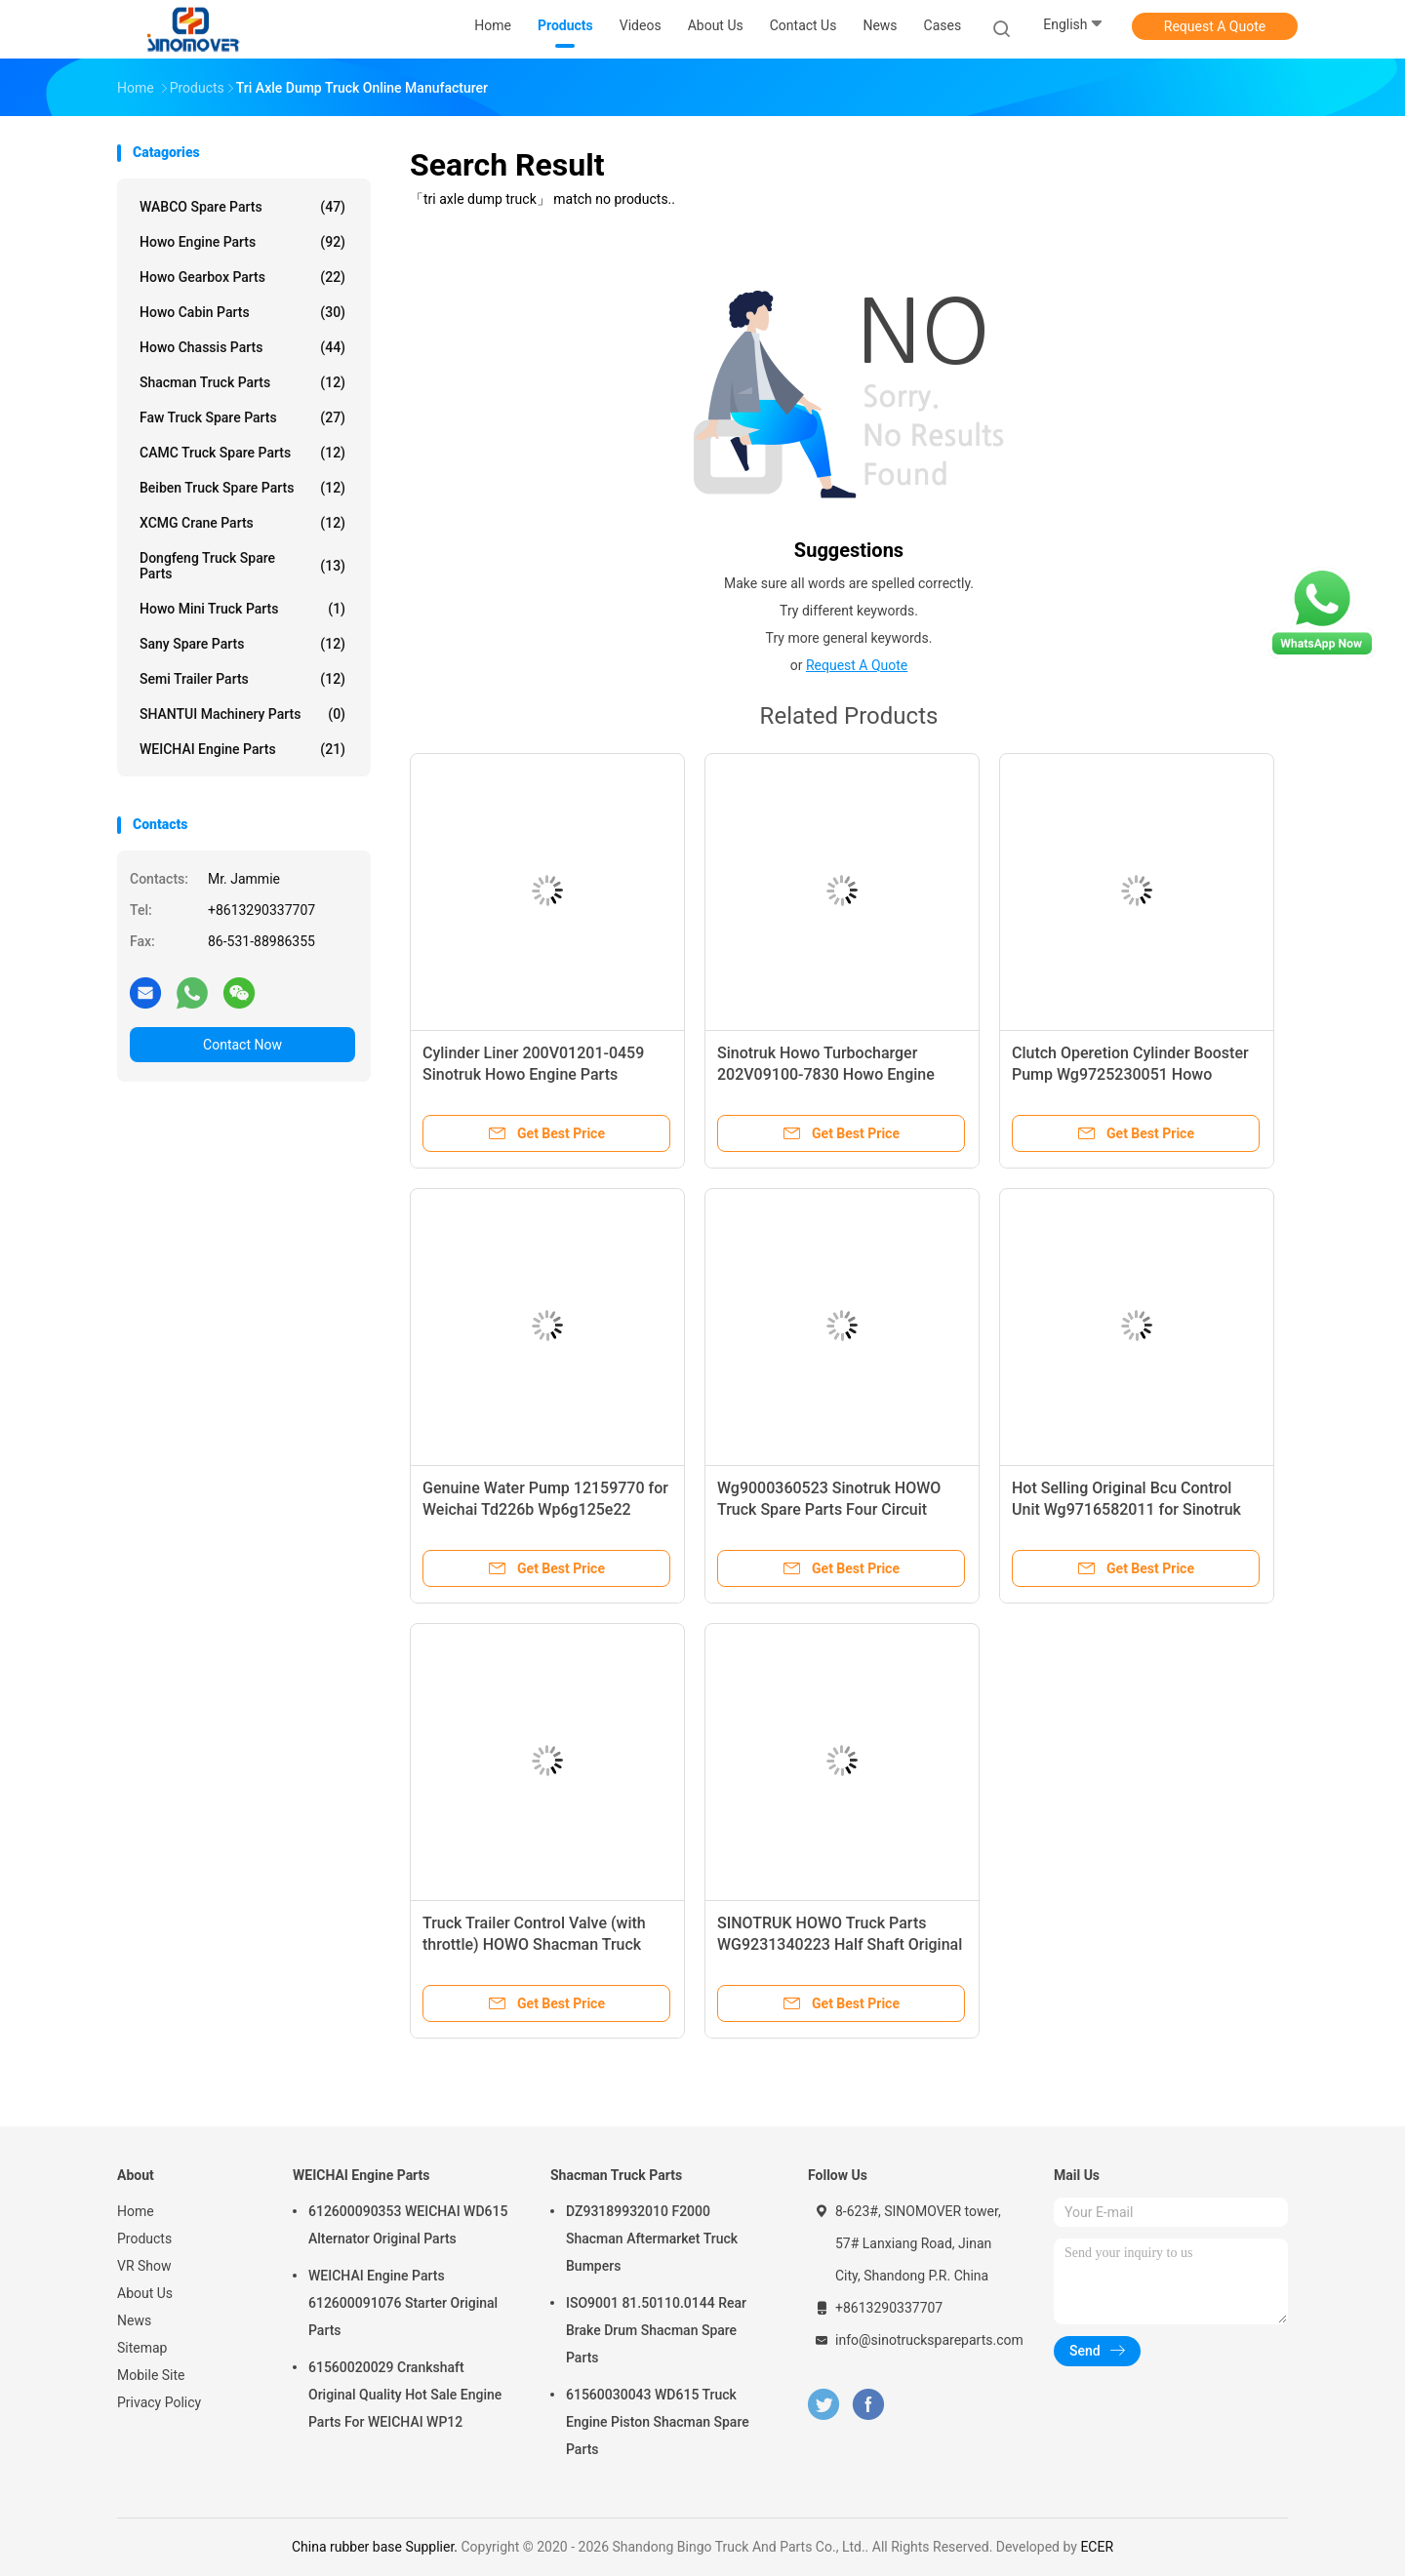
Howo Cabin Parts (242, 312)
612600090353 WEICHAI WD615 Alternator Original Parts (407, 2224)
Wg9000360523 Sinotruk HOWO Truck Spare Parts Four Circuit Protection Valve (829, 1509)
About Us (145, 2293)
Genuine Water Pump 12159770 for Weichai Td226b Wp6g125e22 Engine (545, 1509)
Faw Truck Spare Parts (242, 417)
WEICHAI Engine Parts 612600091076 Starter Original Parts (403, 2303)
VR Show (144, 2266)
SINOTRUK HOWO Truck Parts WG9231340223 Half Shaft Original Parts (839, 1944)
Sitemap (142, 2348)
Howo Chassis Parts (242, 347)
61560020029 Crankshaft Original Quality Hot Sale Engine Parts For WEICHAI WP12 (405, 2394)
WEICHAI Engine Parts (242, 749)
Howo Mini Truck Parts (242, 608)
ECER (1096, 2547)
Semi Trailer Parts (242, 679)
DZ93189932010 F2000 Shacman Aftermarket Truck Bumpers (652, 2238)
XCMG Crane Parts (242, 523)
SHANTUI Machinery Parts (242, 714)
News (134, 2320)
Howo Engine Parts (242, 242)
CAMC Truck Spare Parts (242, 452)
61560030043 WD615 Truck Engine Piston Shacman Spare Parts (657, 2422)
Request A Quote (1214, 26)
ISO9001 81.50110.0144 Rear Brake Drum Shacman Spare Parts (656, 2330)
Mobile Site (151, 2375)
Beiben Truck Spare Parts (242, 487)
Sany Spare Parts (242, 644)
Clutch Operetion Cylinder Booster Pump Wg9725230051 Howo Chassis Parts (1130, 1074)
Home (135, 2211)
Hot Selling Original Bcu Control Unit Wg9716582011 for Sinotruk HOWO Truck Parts (1126, 1509)
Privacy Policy (159, 2402)
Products (144, 2238)
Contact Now (242, 1044)
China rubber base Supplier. (377, 2547)
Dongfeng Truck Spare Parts (242, 565)
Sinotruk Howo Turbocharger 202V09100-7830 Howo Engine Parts (826, 1074)
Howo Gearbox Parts (242, 277)
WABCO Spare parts (242, 207)
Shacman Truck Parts (242, 382)
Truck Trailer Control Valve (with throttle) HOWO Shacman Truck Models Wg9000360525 (534, 1944)
